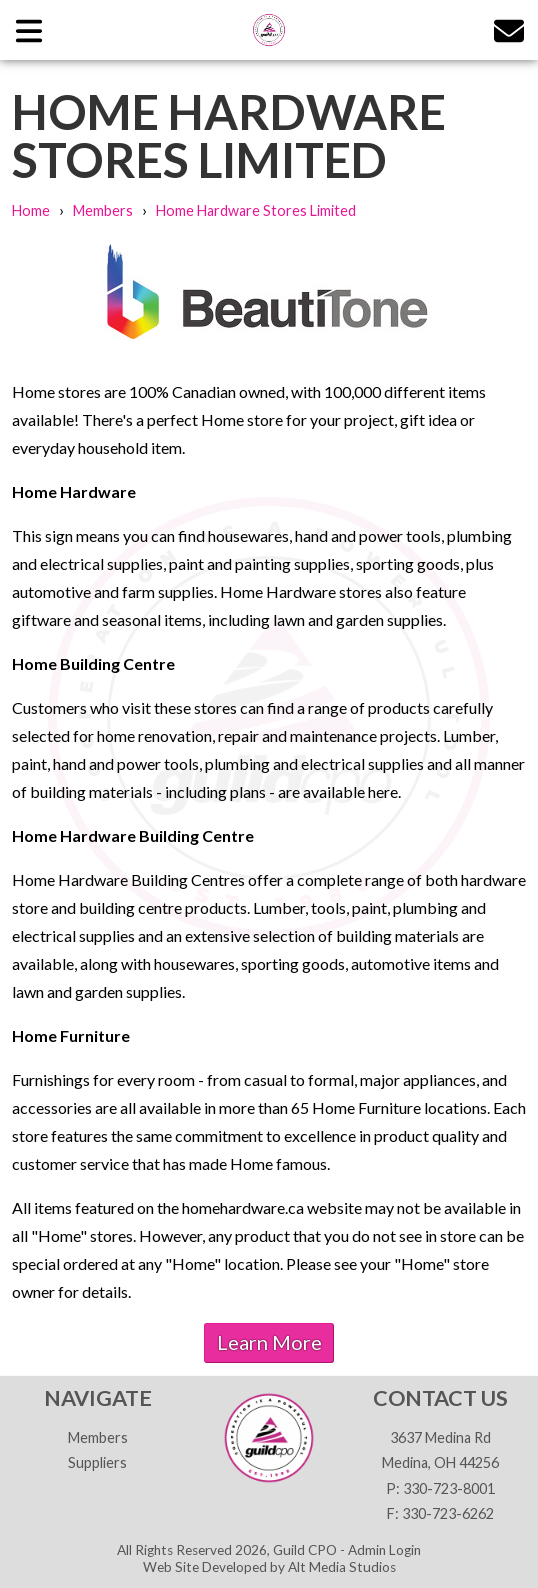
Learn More (269, 1342)
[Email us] (509, 29)
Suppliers (97, 1462)
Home (31, 210)
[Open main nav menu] (29, 29)
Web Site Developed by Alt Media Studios (269, 1567)
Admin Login (384, 1550)
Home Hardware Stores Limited (256, 210)
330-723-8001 (449, 1488)
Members (103, 210)
